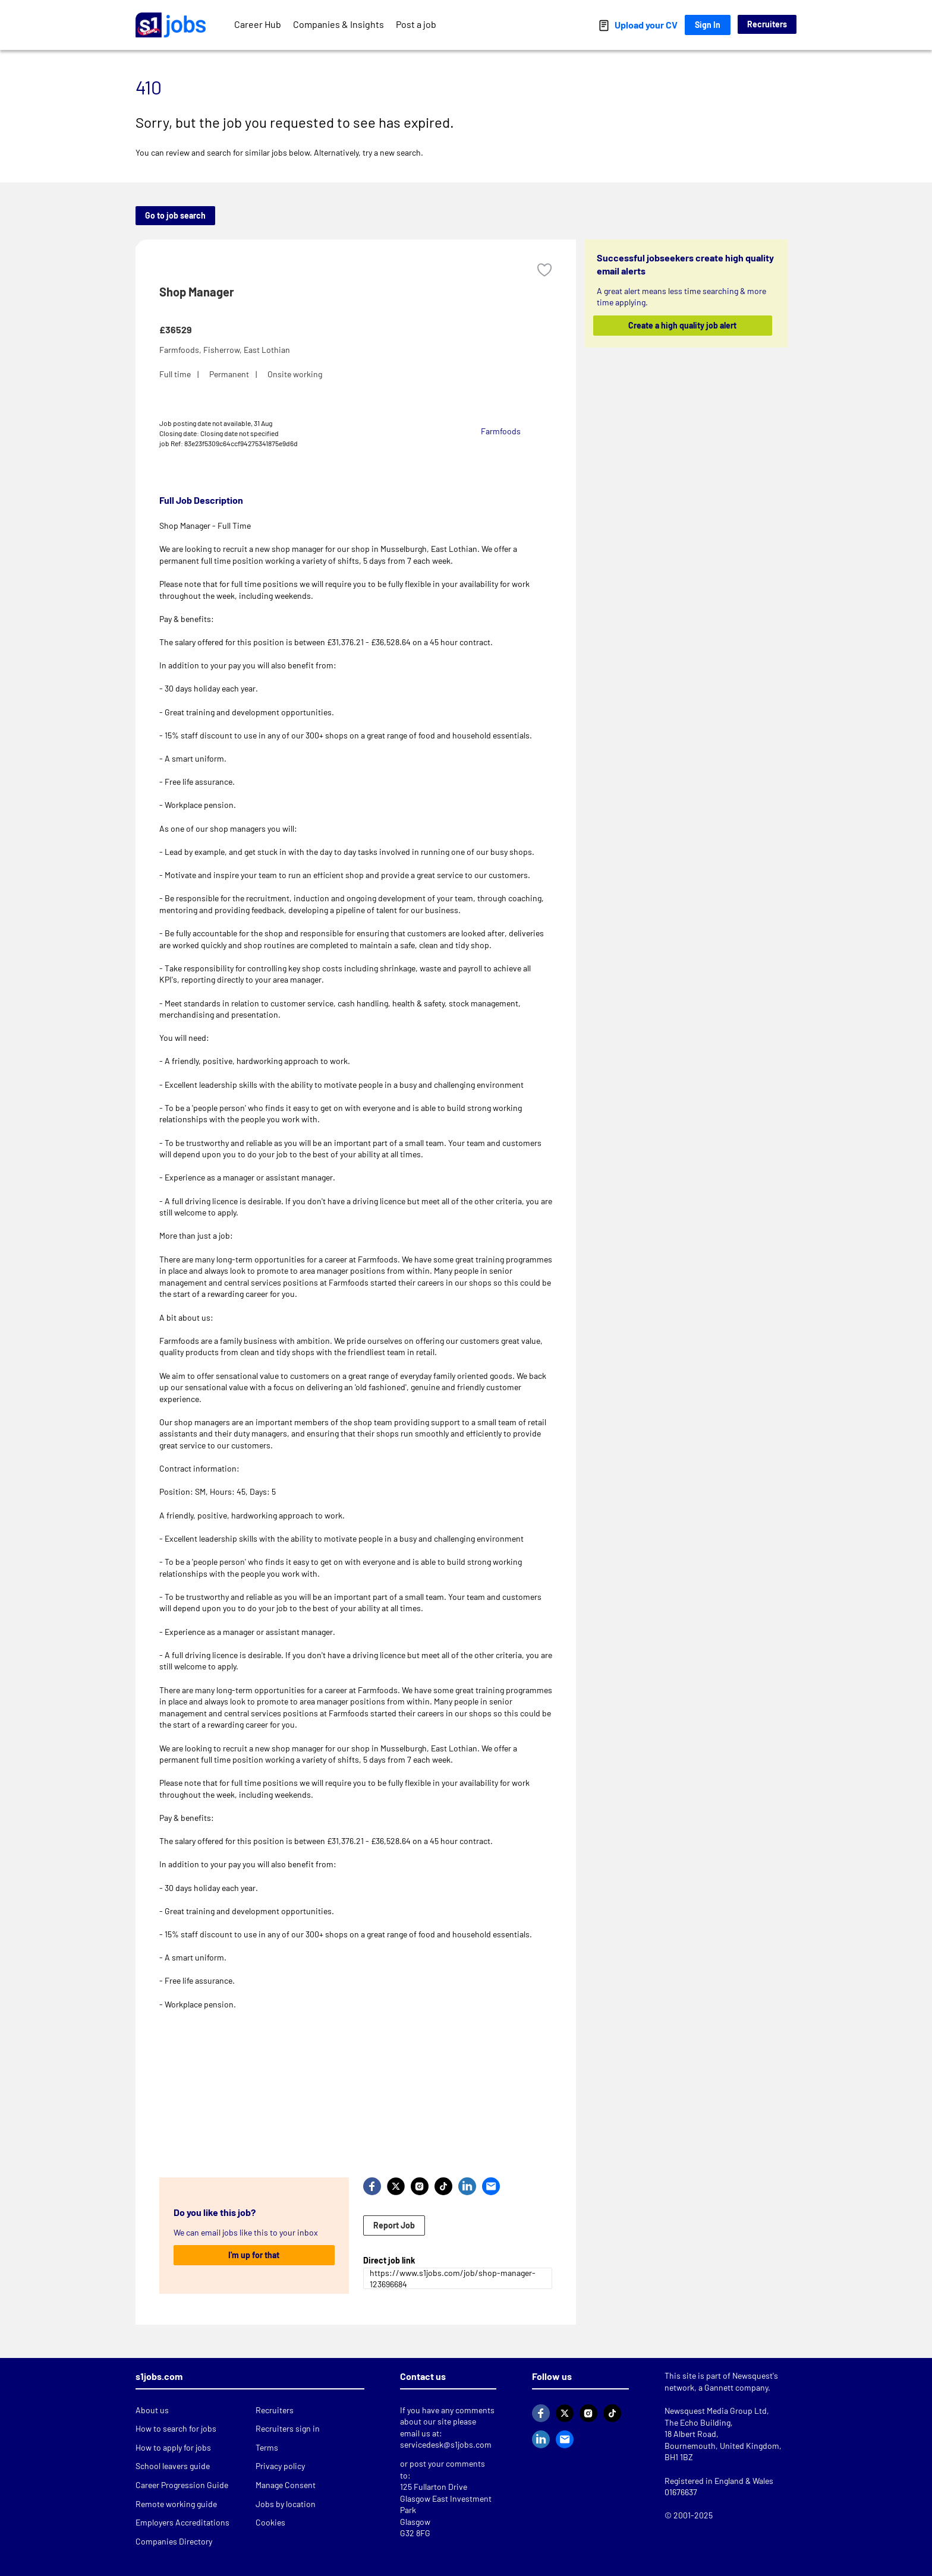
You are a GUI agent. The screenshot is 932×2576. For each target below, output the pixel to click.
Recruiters (767, 24)
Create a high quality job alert (683, 325)
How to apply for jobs (173, 2447)
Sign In (707, 25)
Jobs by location (286, 2504)
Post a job (416, 24)
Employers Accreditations (182, 2522)
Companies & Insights (338, 24)
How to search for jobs (176, 2428)
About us (152, 2410)
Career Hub (257, 24)
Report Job (394, 2225)
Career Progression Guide (182, 2485)
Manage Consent (286, 2485)
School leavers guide (173, 2466)
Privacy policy (280, 2466)
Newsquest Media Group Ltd (716, 2410)
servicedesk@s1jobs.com (446, 2444)
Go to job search (175, 215)
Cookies (270, 2522)
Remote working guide (176, 2504)
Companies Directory (174, 2541)
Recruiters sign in (288, 2428)
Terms (267, 2447)
